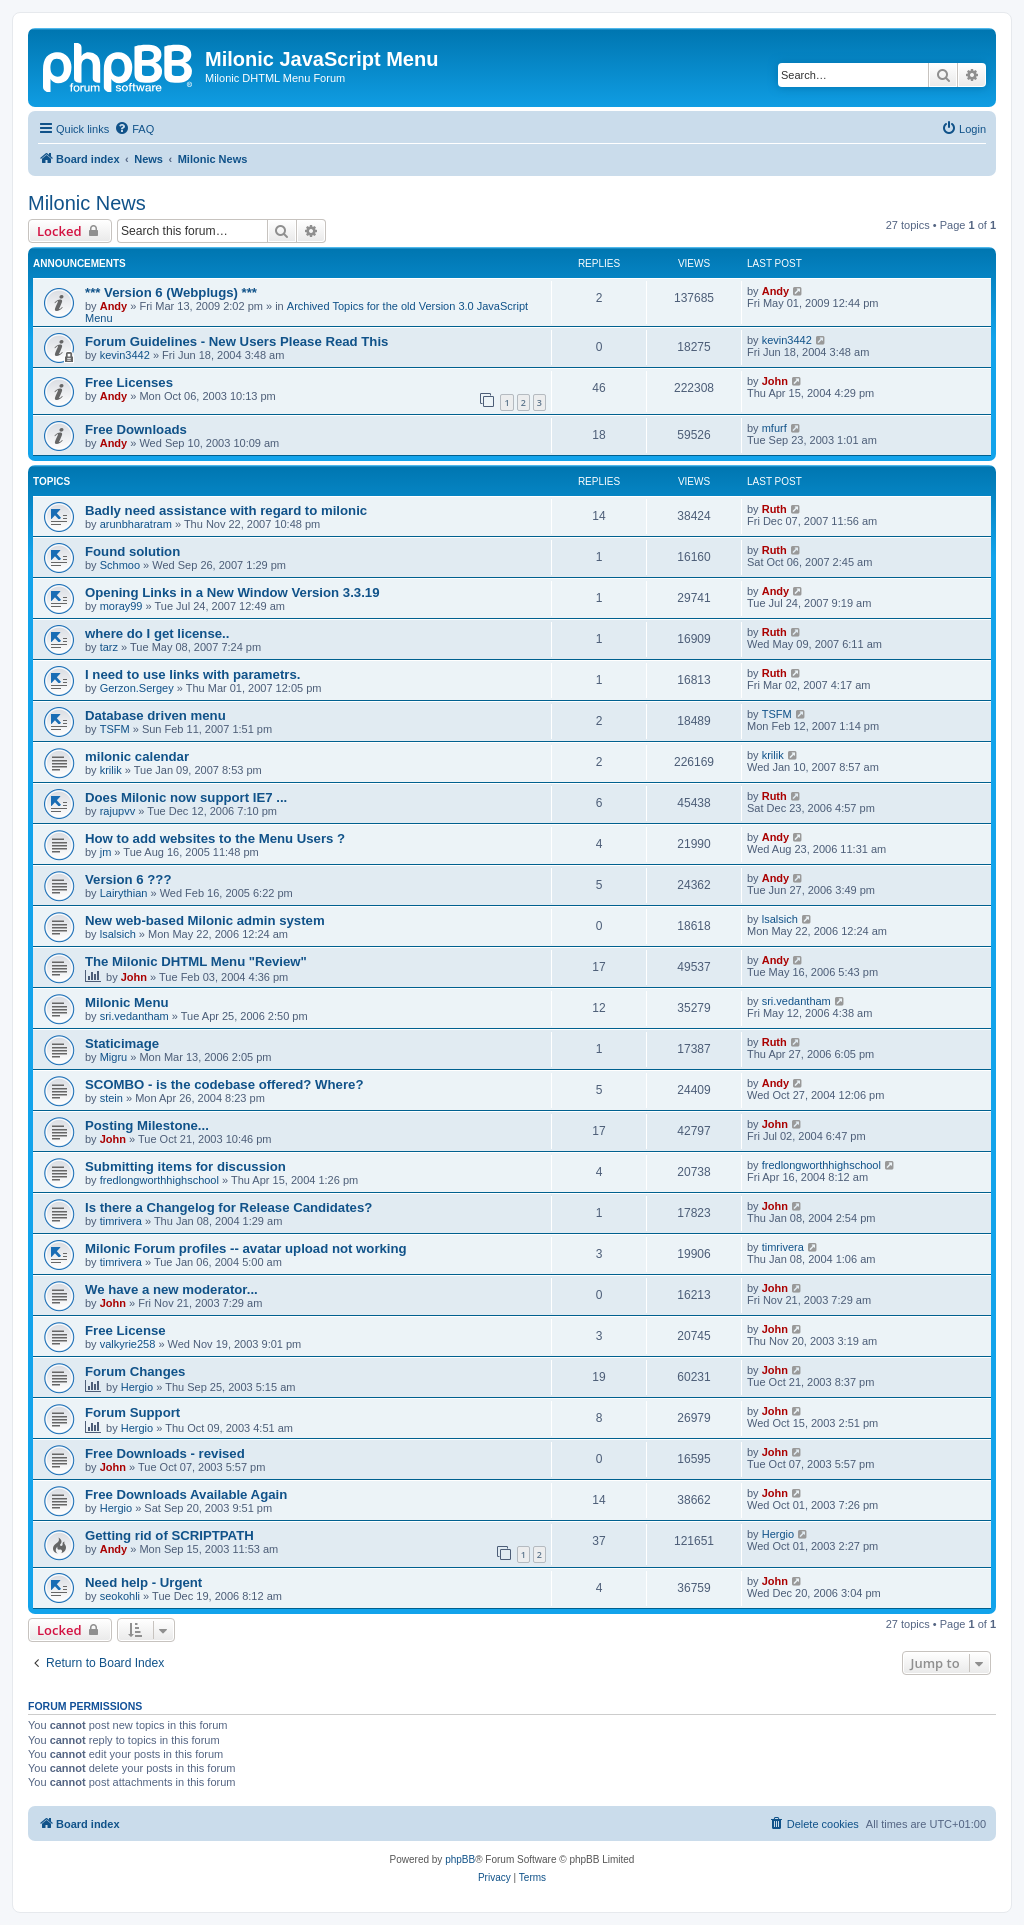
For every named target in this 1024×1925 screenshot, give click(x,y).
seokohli (120, 1596)
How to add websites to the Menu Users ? (215, 838)
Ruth (774, 509)
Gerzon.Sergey (137, 688)
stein (111, 1098)
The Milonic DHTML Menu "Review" (196, 961)
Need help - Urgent (143, 1582)
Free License (125, 1330)
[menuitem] (134, 129)
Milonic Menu (127, 1002)
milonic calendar (137, 756)
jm (106, 852)
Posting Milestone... (147, 1125)
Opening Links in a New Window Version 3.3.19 (232, 592)
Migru (114, 1057)
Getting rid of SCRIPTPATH (169, 1535)
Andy (114, 306)
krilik (111, 770)
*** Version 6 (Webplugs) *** (171, 292)
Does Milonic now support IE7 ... (186, 797)
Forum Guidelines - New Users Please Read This (236, 341)
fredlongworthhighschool (159, 1180)
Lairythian (124, 893)
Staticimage (122, 1043)
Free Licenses (129, 382)
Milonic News (87, 203)
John (775, 381)
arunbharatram (136, 524)
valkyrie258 (128, 1344)
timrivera (121, 1221)
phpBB (460, 1859)
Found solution (132, 551)
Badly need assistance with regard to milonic (226, 510)
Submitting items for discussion (185, 1166)
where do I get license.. (157, 633)
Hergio (137, 1387)
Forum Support (132, 1412)
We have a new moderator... (171, 1289)
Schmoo (120, 565)
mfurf (774, 428)
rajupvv (117, 811)
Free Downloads (136, 429)
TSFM (115, 729)
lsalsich (118, 934)
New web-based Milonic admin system (205, 920)
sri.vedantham (134, 1016)
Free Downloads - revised (165, 1453)
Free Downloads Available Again (186, 1494)
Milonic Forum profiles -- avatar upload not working (246, 1248)
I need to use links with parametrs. (192, 674)
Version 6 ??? (128, 879)
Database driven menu (155, 715)
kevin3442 (125, 355)
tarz (109, 647)
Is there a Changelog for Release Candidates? (228, 1207)
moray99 (121, 606)
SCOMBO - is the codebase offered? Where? (224, 1084)
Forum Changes (135, 1371)
